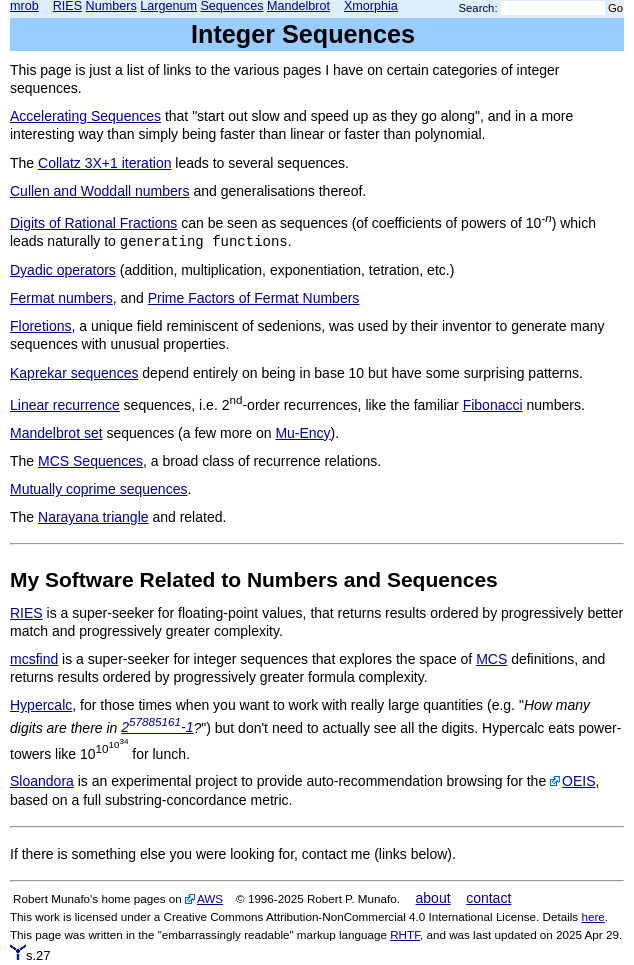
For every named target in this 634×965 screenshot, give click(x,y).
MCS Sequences (90, 461)
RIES (26, 613)
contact (488, 898)
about (433, 898)
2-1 (157, 727)
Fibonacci (493, 405)
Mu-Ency (302, 433)
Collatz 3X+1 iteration (104, 163)
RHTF (405, 934)
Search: (478, 8)
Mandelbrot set (56, 433)
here (592, 916)
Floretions (40, 326)
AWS (210, 898)
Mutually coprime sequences (98, 489)
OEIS (578, 781)
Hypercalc (41, 705)
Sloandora (42, 781)
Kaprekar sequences (74, 373)
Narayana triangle (93, 517)
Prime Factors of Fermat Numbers (254, 298)
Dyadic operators (63, 270)
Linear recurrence (65, 405)
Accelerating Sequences (85, 116)
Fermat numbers (61, 298)
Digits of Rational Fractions (93, 223)
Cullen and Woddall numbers (100, 191)
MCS (491, 659)
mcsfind (34, 659)
